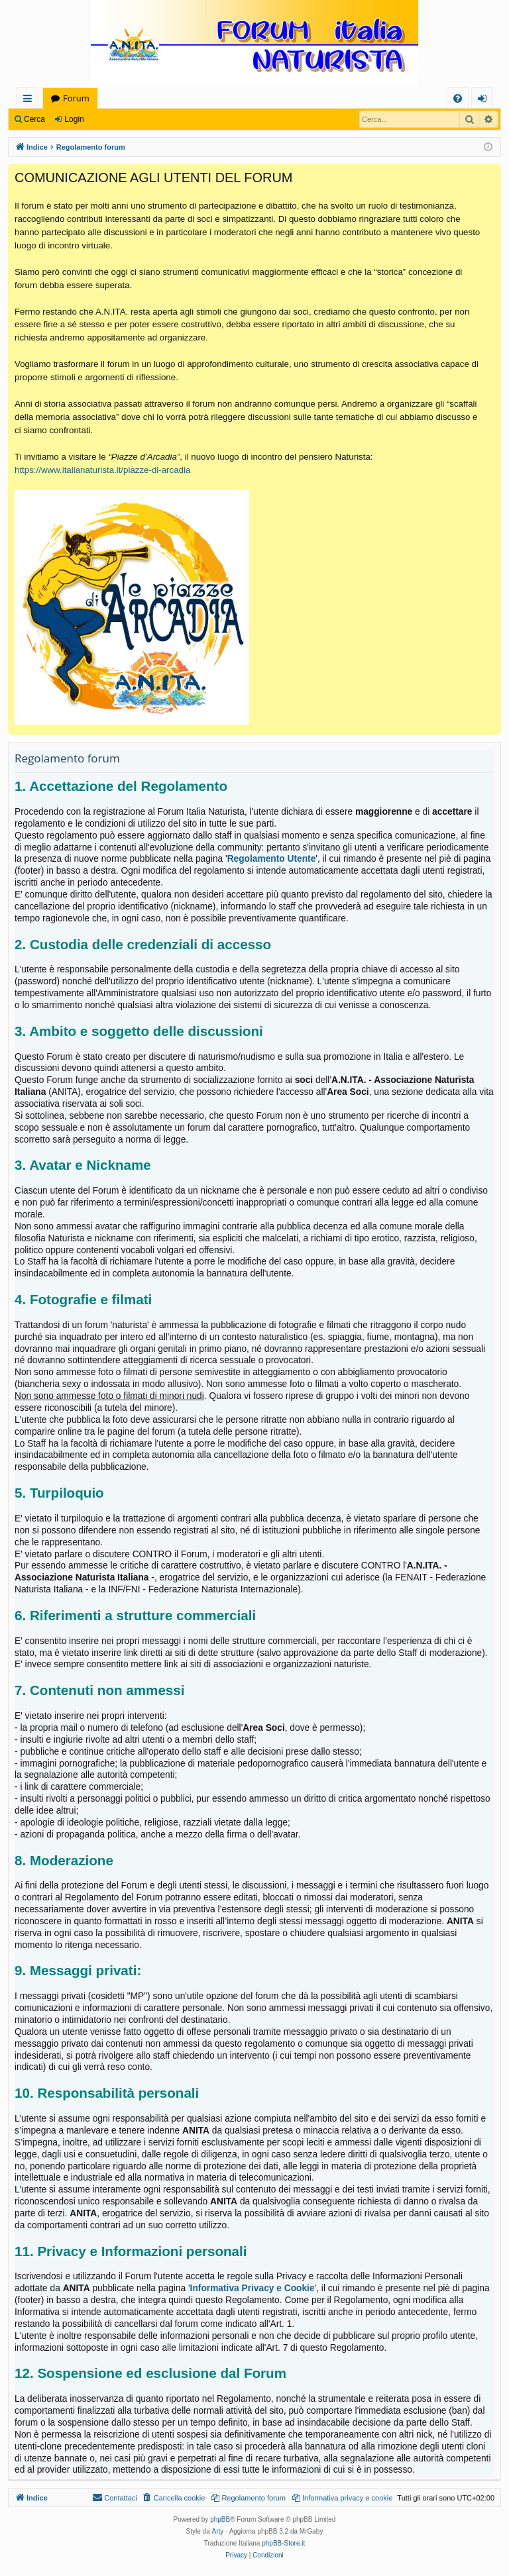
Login (74, 119)
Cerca (34, 119)
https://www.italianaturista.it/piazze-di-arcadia (102, 470)
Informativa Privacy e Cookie (252, 2288)
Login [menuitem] (484, 100)
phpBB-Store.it (283, 2543)
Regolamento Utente (271, 859)
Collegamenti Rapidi (30, 100)
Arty (218, 2531)
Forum (76, 98)
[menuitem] (457, 98)
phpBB (220, 2519)
